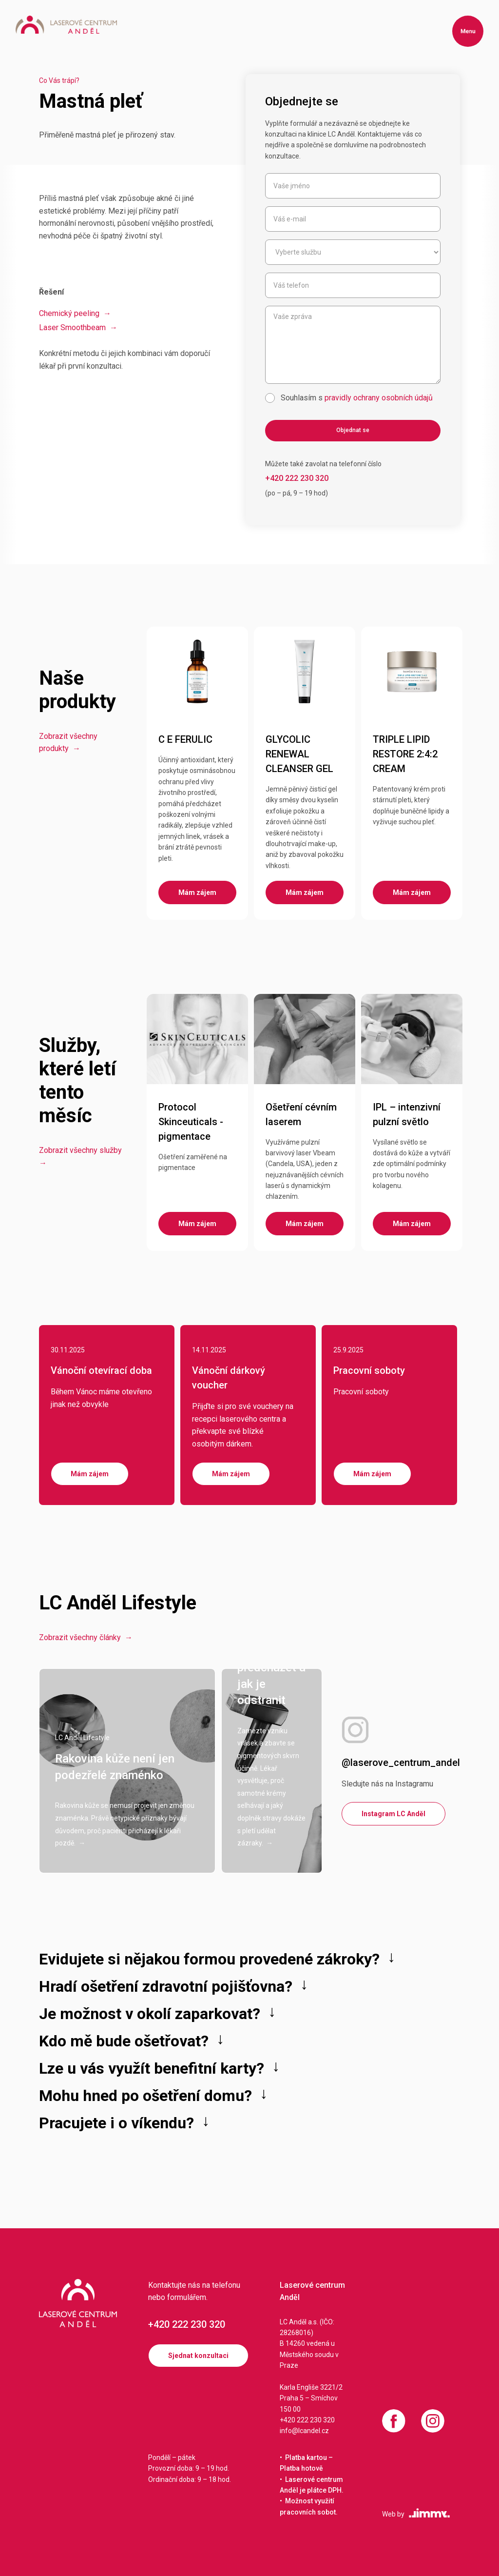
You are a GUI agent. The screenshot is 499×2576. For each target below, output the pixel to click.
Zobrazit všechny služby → (81, 1157)
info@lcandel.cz (304, 2431)
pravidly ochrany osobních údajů (379, 397)
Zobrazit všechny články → (86, 1637)
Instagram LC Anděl (393, 1814)
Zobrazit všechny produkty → (68, 742)
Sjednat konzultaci (198, 2355)
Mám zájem (90, 1474)
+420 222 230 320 (186, 2324)
